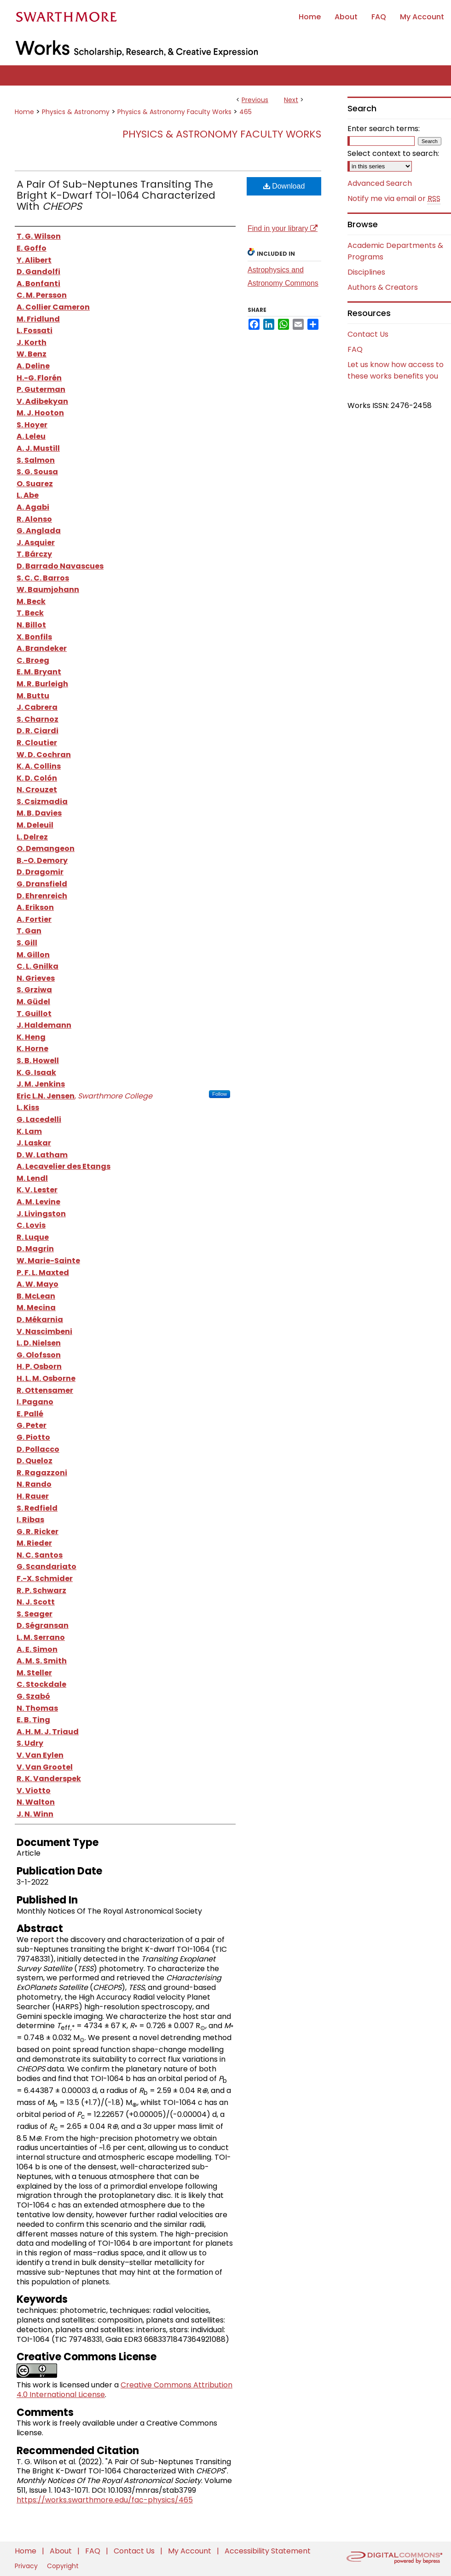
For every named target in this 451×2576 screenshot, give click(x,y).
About (62, 2551)
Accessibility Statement (268, 2551)
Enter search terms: (383, 128)
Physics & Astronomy (76, 111)
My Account (190, 2551)
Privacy (27, 2565)
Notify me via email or (393, 198)
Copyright (63, 2565)
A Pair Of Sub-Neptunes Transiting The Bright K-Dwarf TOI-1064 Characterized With (116, 195)
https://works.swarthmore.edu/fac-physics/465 (105, 2500)
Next (291, 99)
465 (245, 111)
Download (284, 186)
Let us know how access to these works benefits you (395, 370)
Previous (255, 99)
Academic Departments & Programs (395, 251)
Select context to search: (393, 153)
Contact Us (367, 334)
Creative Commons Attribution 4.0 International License (124, 2390)
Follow (219, 1094)
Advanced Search (379, 183)
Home (24, 111)
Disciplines (366, 272)
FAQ (355, 349)
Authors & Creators (382, 287)
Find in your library (283, 228)
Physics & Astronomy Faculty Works (174, 111)
